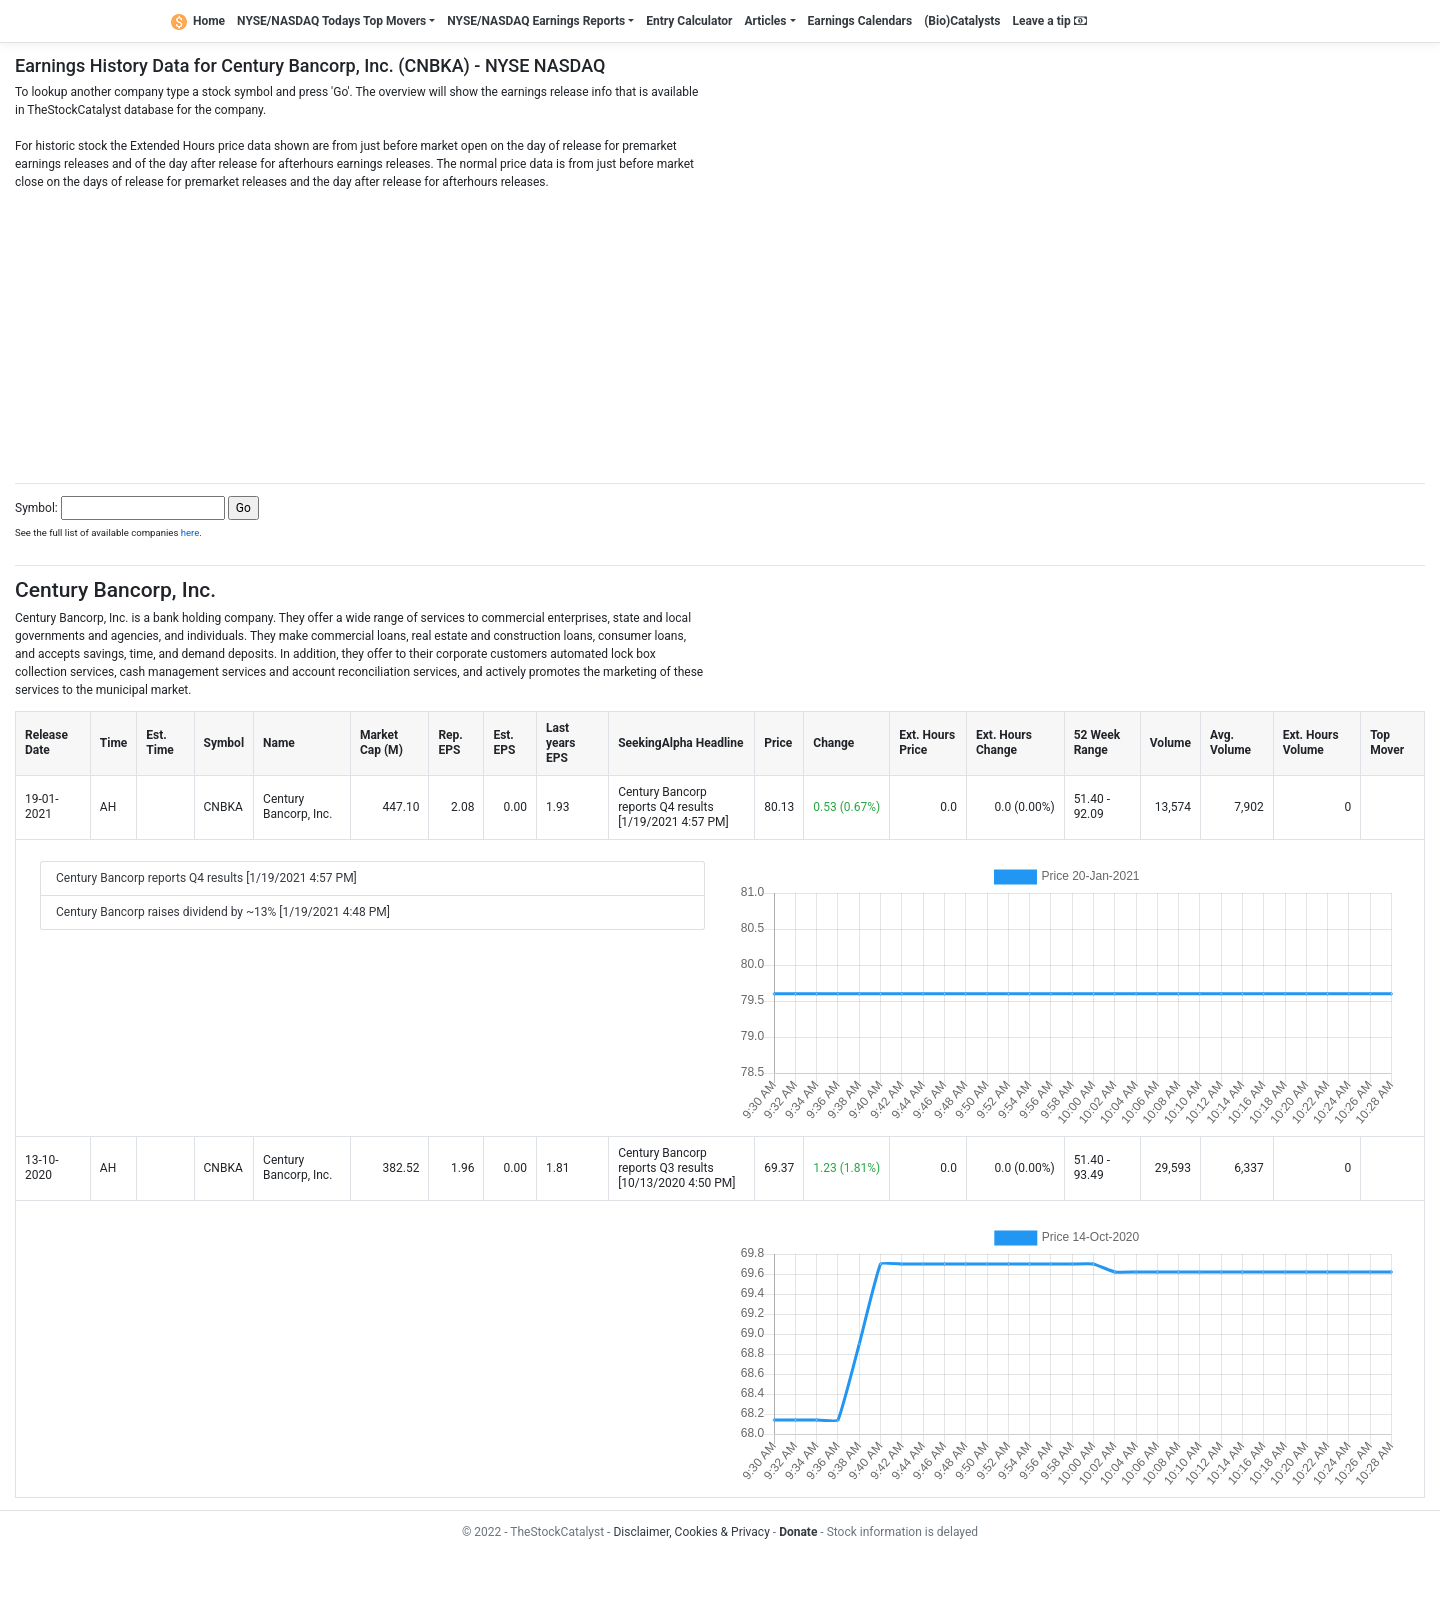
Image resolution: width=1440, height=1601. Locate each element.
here (190, 532)
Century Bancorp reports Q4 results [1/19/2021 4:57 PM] (206, 878)
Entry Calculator (689, 21)
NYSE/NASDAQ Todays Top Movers (331, 21)
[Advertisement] (720, 331)
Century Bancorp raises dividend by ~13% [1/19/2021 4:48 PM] (223, 912)
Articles (765, 21)
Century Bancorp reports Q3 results (666, 1160)
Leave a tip (1050, 21)
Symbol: (36, 508)
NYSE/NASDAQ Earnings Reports (536, 21)
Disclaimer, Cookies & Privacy (691, 1532)
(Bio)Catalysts (962, 21)
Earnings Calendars (860, 21)
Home (198, 21)
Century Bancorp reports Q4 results (666, 799)
